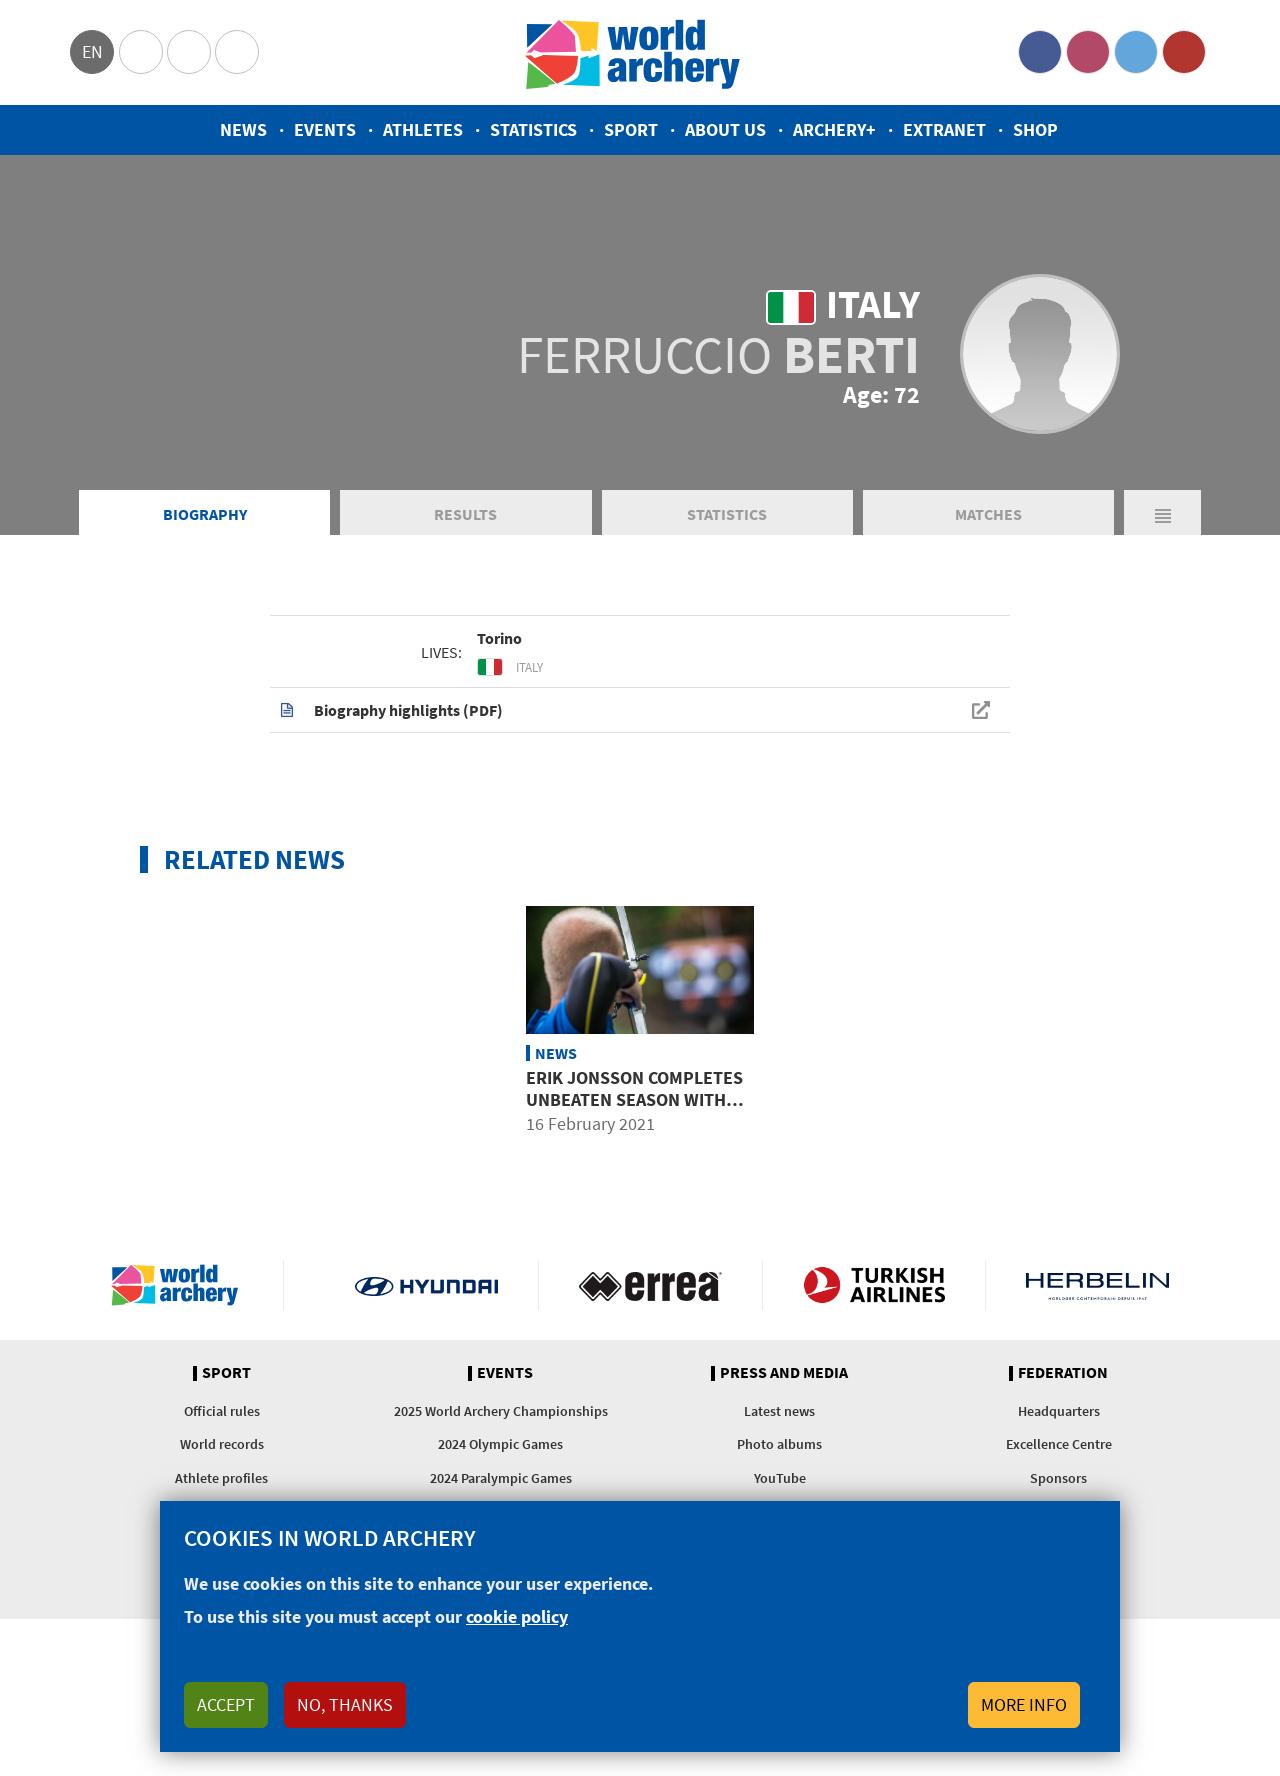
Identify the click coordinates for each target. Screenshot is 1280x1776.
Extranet (944, 129)
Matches (988, 514)
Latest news (779, 1411)
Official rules (222, 1411)
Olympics (141, 52)
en (92, 51)
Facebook (1040, 52)
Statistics (533, 129)
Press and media (784, 1373)
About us (725, 129)
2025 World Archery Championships (501, 1411)
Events (325, 129)
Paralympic (189, 52)
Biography (205, 514)
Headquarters (1059, 1411)
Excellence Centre (1059, 1444)
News (243, 129)
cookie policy (517, 1616)
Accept (226, 1704)
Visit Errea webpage (650, 1285)
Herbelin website (1097, 1285)
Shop (1035, 129)
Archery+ (834, 129)
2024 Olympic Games (500, 1444)
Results (465, 514)
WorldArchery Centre (237, 52)
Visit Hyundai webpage (426, 1285)
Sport (631, 129)
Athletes (423, 129)
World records (222, 1444)
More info (1024, 1704)
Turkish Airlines (874, 1285)
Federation (1063, 1373)
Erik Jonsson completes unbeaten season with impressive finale (634, 1099)
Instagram (1088, 52)
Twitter (1136, 52)
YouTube (1184, 52)
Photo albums (779, 1444)
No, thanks (345, 1704)
